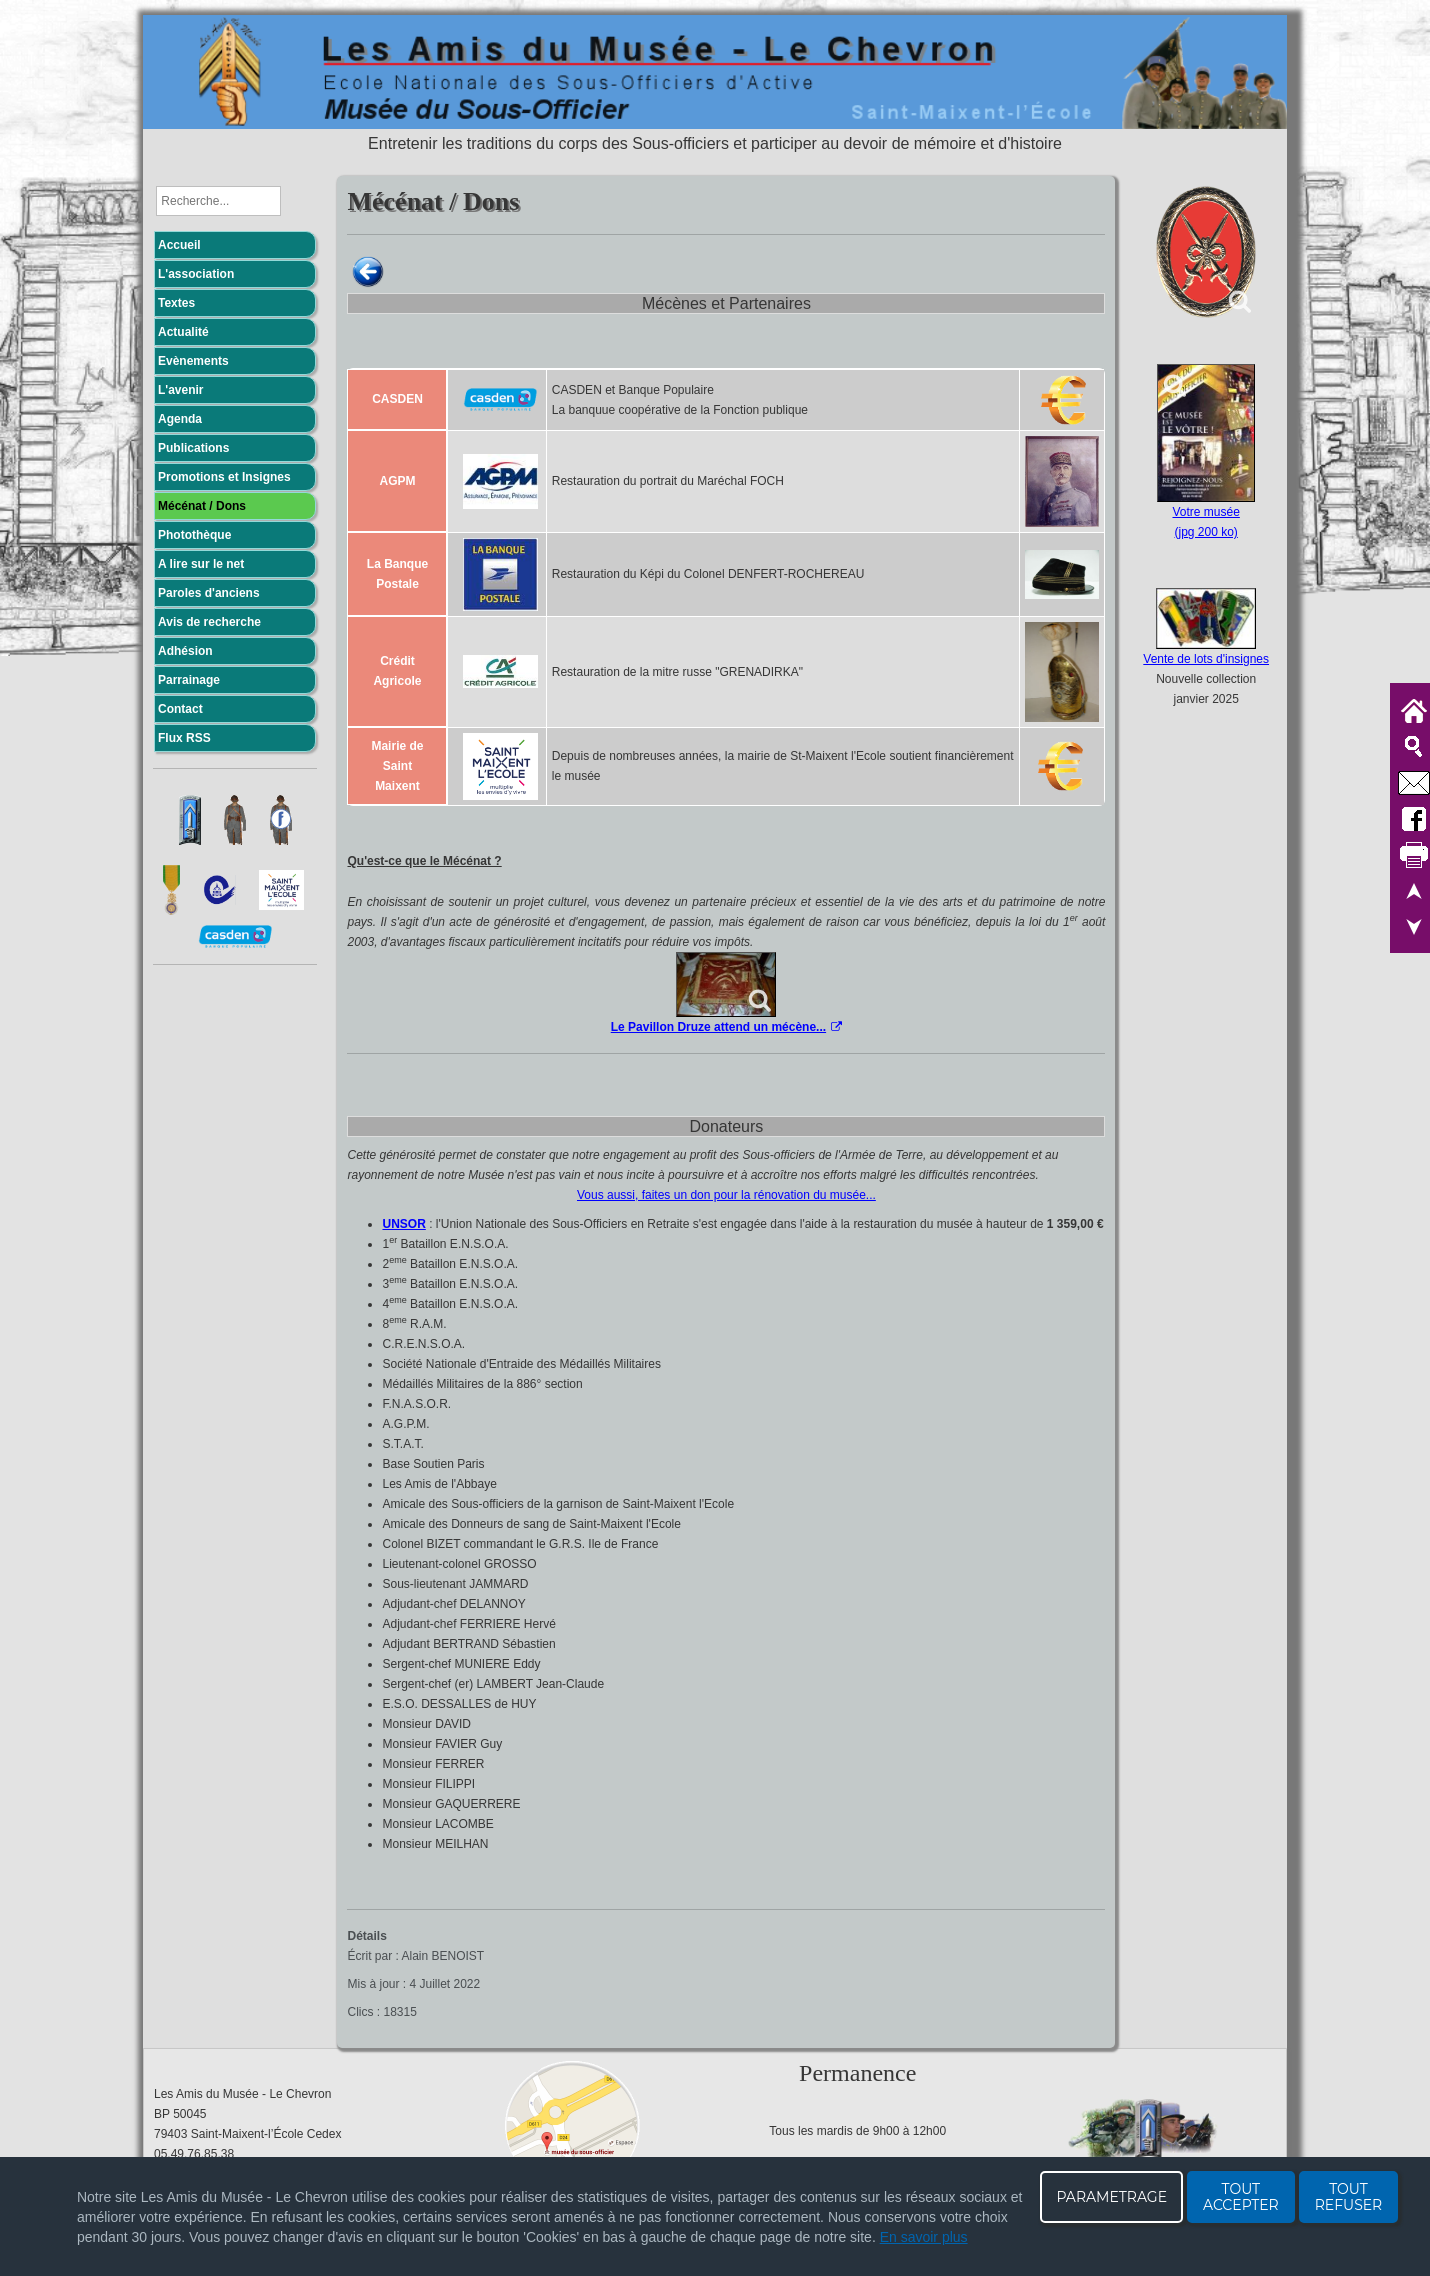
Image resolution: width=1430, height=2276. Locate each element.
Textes (176, 303)
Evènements (193, 361)
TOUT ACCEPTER (1241, 2197)
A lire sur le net (201, 564)
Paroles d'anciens (209, 593)
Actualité (183, 332)
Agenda (180, 419)
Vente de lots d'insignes (1206, 659)
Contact (180, 709)
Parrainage (189, 680)
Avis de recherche (209, 622)
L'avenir (181, 390)
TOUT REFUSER (1349, 2197)
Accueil (179, 245)
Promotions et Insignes (224, 477)
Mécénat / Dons (202, 506)
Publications (193, 448)
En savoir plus (924, 2237)
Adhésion (185, 651)
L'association (196, 274)
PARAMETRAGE (1111, 2197)
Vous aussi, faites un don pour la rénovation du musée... (726, 1195)
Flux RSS (184, 738)
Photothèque (194, 535)
